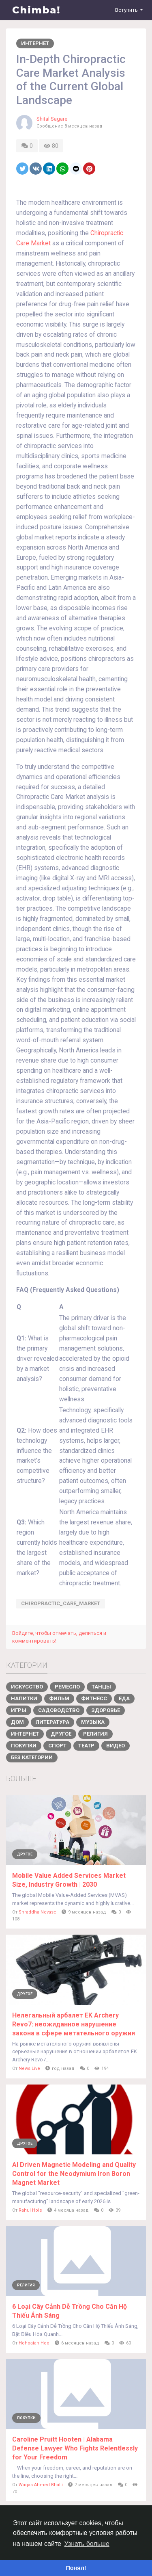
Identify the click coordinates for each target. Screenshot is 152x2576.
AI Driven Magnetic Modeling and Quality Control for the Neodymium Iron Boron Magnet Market (74, 2173)
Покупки (23, 1746)
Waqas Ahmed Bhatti (41, 2484)
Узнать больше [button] (86, 2543)
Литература (52, 1722)
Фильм (59, 1698)
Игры (18, 1710)
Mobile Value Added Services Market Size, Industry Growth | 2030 (69, 1880)
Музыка (93, 1722)
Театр (86, 1746)
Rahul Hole (30, 2210)
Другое (61, 1734)
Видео (115, 1746)
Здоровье (105, 1710)
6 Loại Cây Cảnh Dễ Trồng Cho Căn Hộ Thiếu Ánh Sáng (69, 2311)
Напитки (24, 1698)
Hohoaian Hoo (34, 2343)
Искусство (27, 1687)
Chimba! (36, 10)
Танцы (101, 1687)
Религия (95, 1734)
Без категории (32, 1757)
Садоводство (58, 1710)
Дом (17, 1722)
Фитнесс (94, 1698)
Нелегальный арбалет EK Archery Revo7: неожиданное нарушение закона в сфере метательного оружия (73, 2024)
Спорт (57, 1746)
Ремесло (67, 1687)
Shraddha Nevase (37, 1912)
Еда (124, 1698)
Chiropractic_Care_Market (60, 1603)
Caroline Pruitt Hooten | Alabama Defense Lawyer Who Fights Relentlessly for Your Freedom (75, 2448)
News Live (29, 2068)
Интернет (35, 43)
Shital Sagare (51, 119)
